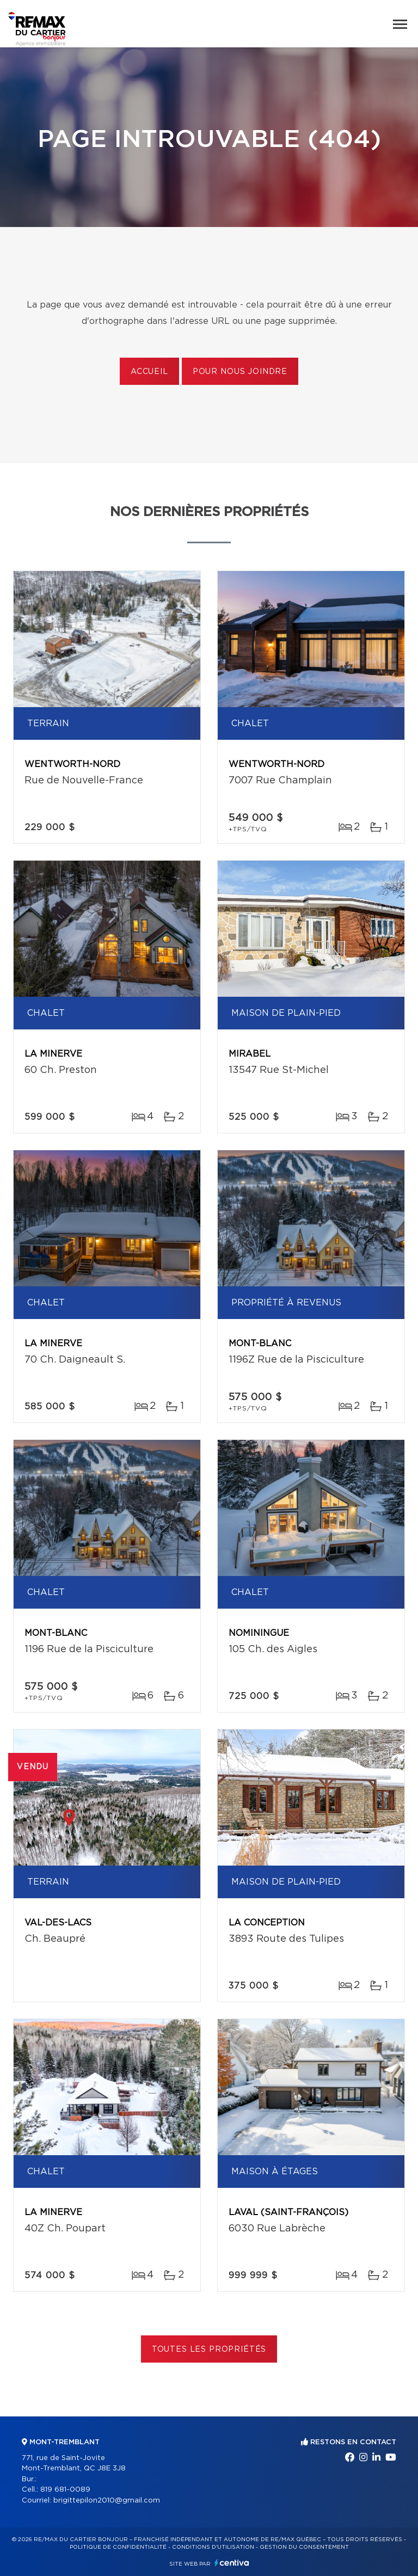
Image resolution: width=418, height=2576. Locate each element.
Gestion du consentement (304, 2547)
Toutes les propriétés (209, 2349)
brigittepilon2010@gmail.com (106, 2500)
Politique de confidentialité (118, 2547)
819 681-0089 (65, 2489)
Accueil (149, 372)
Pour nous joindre (240, 372)
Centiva (231, 2562)
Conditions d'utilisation (213, 2547)
